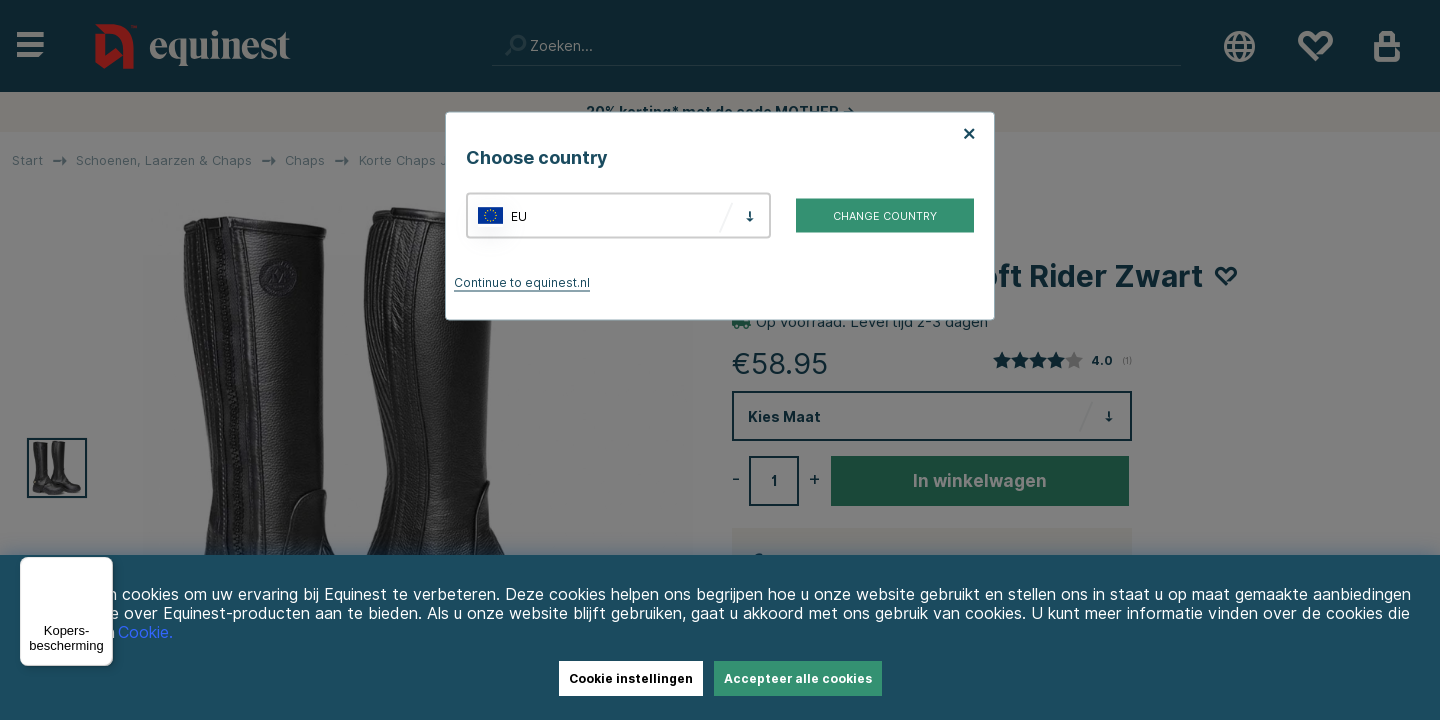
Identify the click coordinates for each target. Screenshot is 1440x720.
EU (519, 215)
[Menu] (101, 569)
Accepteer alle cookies (798, 678)
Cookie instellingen (631, 678)
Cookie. (145, 632)
